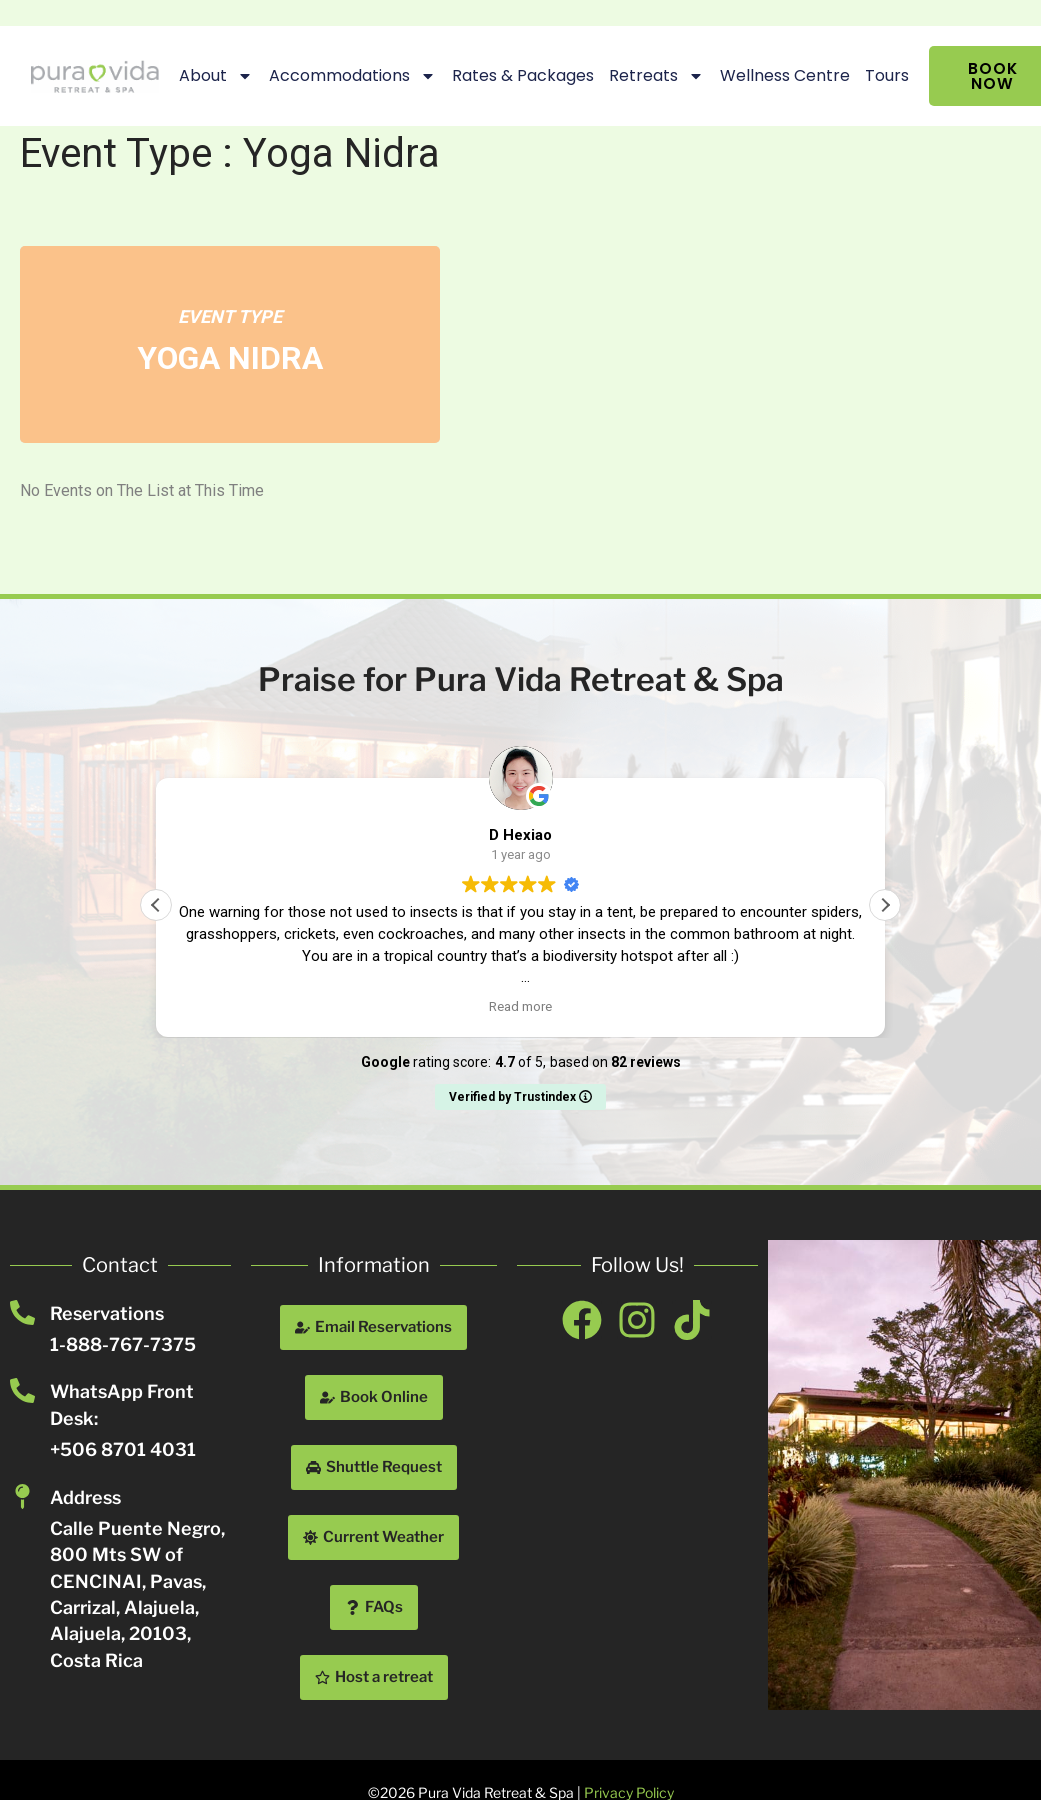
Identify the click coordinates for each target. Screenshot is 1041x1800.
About (212, 76)
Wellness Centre (781, 75)
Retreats (652, 76)
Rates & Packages (519, 75)
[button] (885, 905)
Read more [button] (520, 1006)
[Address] (22, 1496)
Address (85, 1497)
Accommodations (348, 76)
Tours (883, 75)
